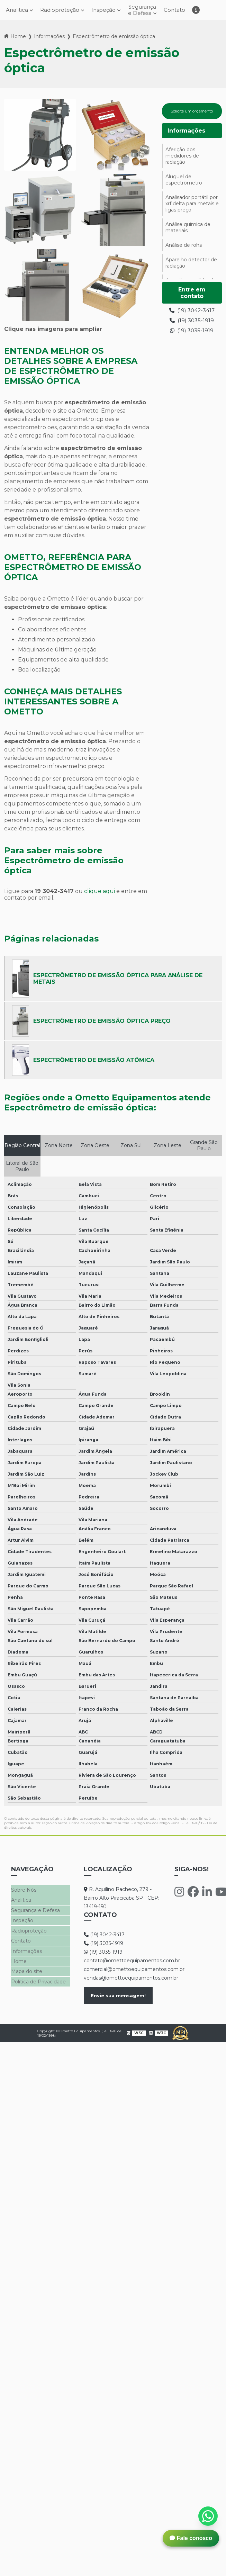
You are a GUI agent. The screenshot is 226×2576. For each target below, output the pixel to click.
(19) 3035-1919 (192, 326)
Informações (49, 37)
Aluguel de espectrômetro (183, 186)
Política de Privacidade (38, 1978)
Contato (178, 10)
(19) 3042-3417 (192, 316)
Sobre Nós (23, 1891)
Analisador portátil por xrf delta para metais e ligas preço (192, 209)
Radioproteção (58, 10)
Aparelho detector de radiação (191, 269)
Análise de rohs (183, 251)
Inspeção (103, 10)
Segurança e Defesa (144, 10)
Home (18, 37)
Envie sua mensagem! (118, 1996)
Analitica (21, 1900)
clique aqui (99, 892)
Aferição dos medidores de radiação (182, 162)
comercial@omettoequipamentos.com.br (122, 1970)
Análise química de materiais (187, 233)
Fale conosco (191, 2538)
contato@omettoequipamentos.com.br (122, 1961)
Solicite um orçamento (192, 114)
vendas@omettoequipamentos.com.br (122, 1978)
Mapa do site (26, 1968)
